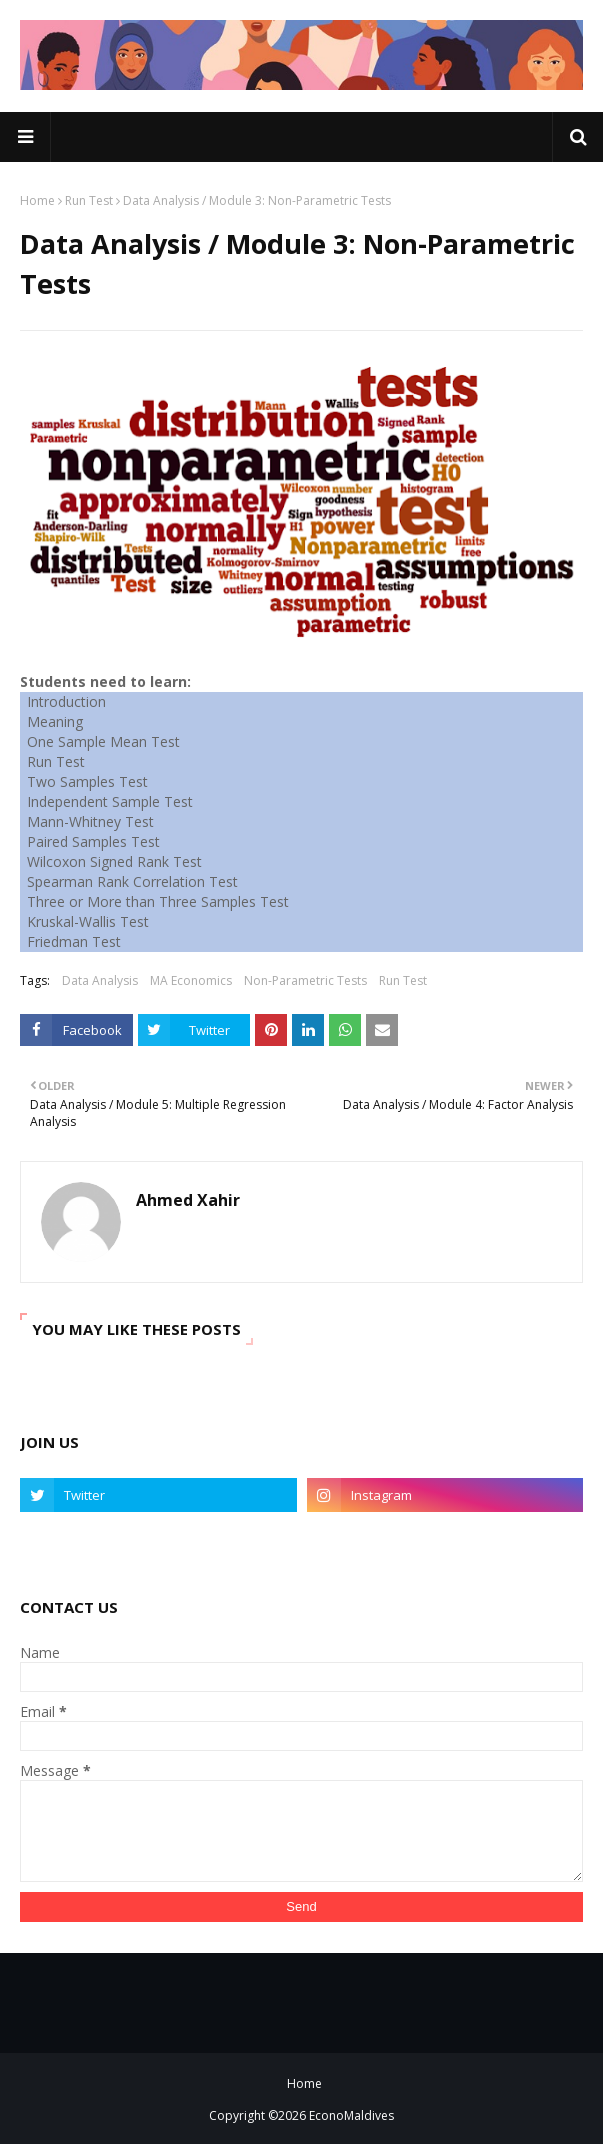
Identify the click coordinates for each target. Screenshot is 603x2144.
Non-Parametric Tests (305, 980)
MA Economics (191, 980)
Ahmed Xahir (188, 1200)
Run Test (89, 200)
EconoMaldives (351, 2115)
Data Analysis (100, 980)
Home (37, 200)
